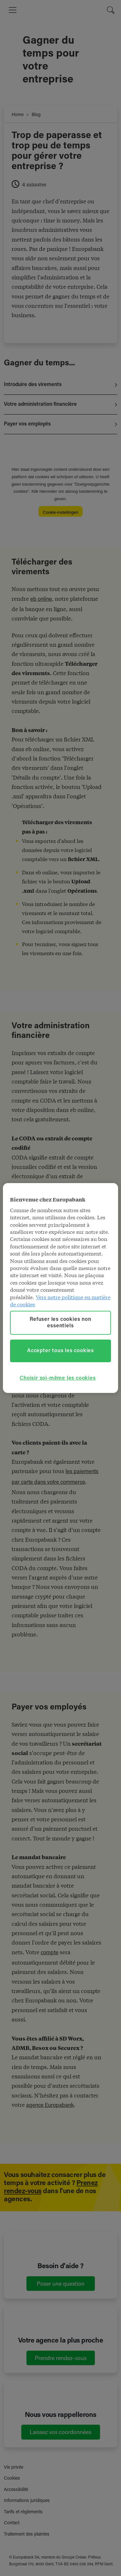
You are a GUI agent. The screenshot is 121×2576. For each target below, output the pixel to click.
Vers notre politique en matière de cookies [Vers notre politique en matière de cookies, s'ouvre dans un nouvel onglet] (60, 1300)
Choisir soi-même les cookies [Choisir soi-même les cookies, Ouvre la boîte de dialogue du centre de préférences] (58, 1378)
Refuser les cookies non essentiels (60, 1323)
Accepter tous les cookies (60, 1350)
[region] (60, 1288)
